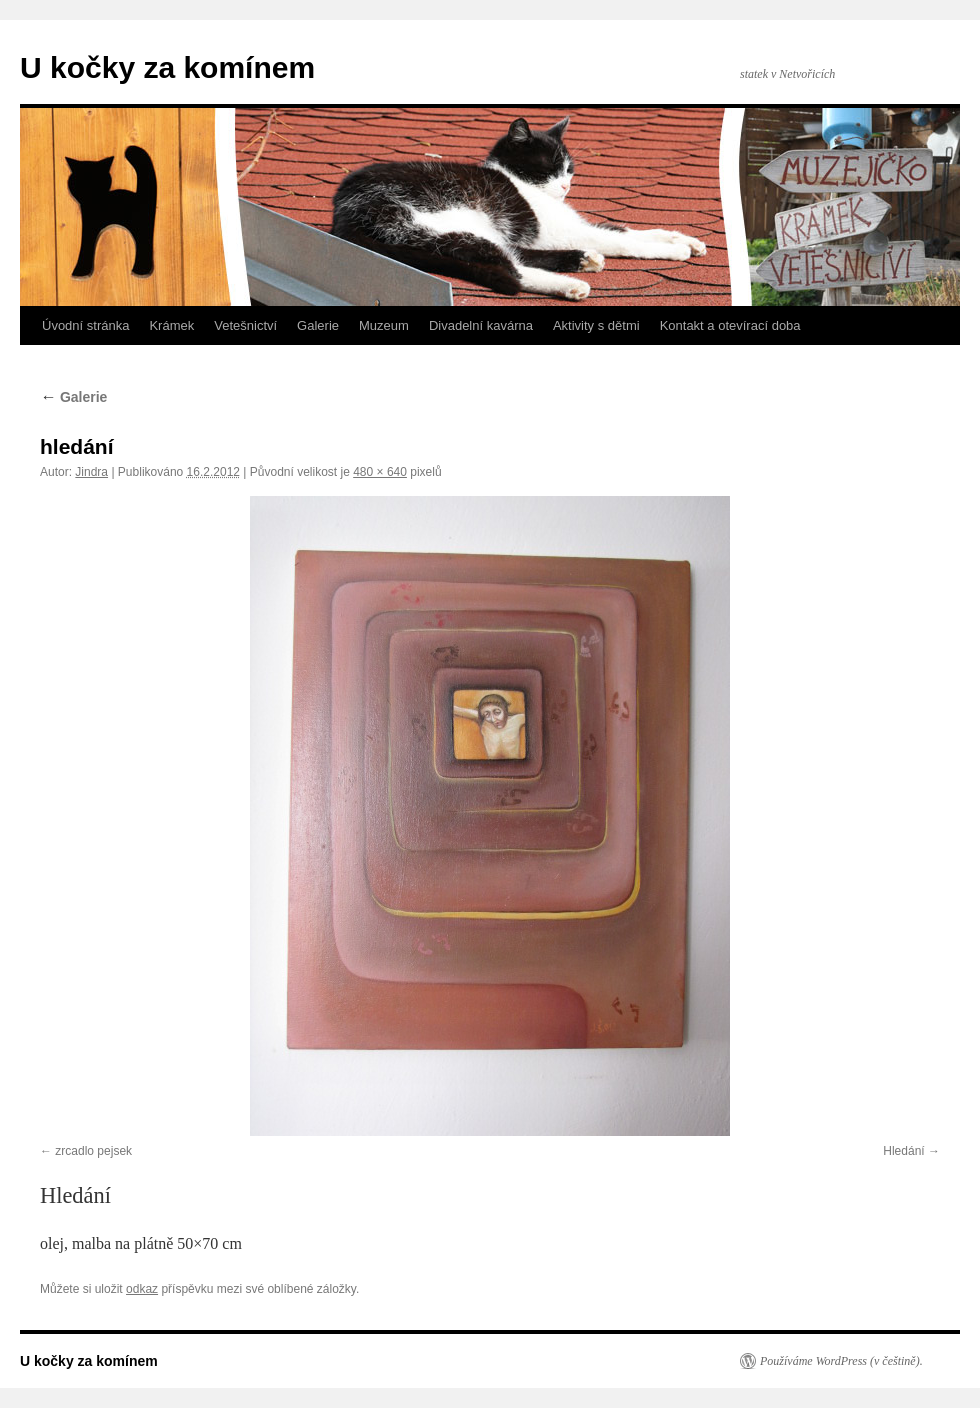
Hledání (903, 1151)
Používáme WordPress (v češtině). (841, 1361)
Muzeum (384, 325)
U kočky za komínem (167, 67)
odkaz (142, 1289)
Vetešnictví (245, 325)
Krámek (171, 325)
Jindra (91, 472)
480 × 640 (380, 472)
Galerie (318, 325)
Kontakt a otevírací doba (730, 325)
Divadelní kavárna (481, 325)
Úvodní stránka (85, 325)
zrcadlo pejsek (93, 1151)
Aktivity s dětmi (596, 325)
